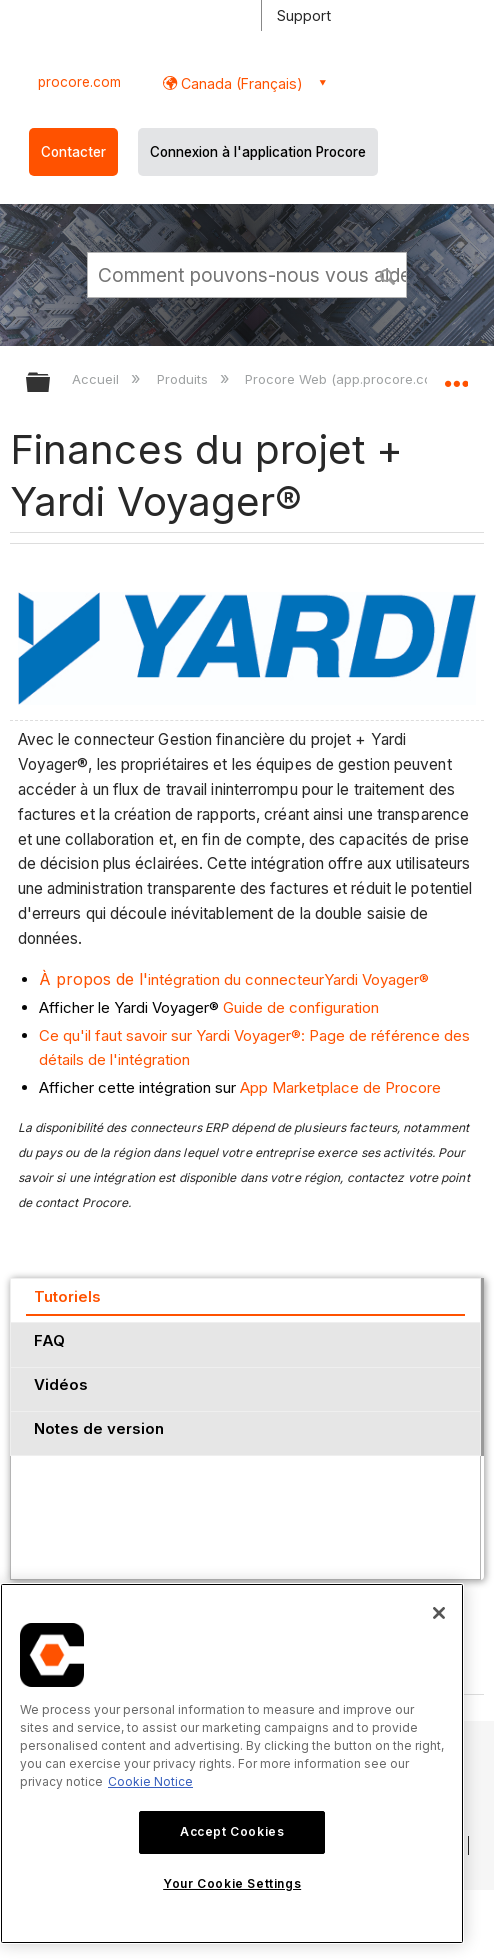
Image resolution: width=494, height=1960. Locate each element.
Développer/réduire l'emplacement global (456, 376)
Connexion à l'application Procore (258, 152)
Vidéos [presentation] (61, 1384)
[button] (388, 274)
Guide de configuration (301, 1007)
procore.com (79, 82)
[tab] (245, 1300)
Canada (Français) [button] (240, 83)
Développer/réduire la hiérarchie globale (51, 383)
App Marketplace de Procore (340, 1087)
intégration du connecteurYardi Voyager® (234, 979)
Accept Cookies (232, 1831)
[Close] (439, 1613)
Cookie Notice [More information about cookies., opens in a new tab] (150, 1781)
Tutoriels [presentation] (67, 1296)
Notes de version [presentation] (99, 1428)
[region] (232, 1763)
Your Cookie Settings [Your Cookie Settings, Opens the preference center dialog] (232, 1883)
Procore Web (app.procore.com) (348, 379)
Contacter (73, 152)
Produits (184, 379)
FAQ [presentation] (49, 1340)
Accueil (97, 379)
